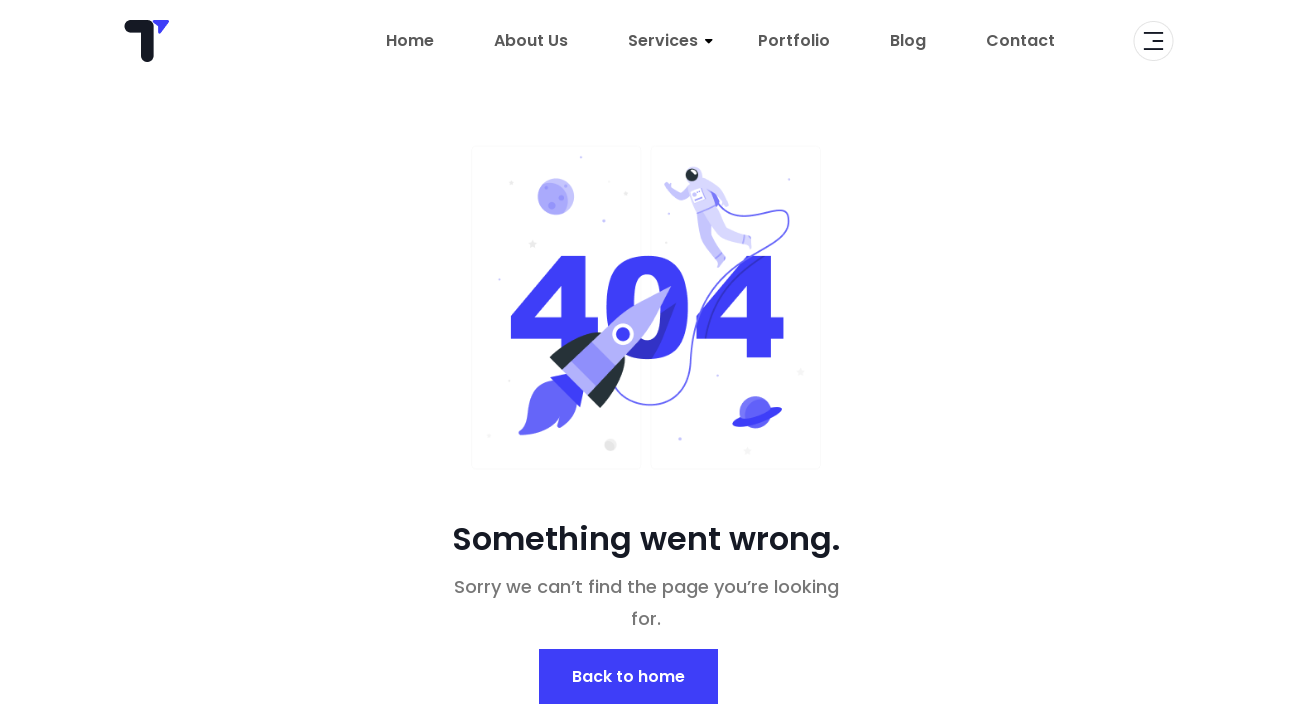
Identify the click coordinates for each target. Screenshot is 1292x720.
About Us (531, 40)
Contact (1020, 40)
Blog (908, 40)
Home (410, 40)
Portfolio (794, 40)
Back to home (628, 676)
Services (663, 41)
